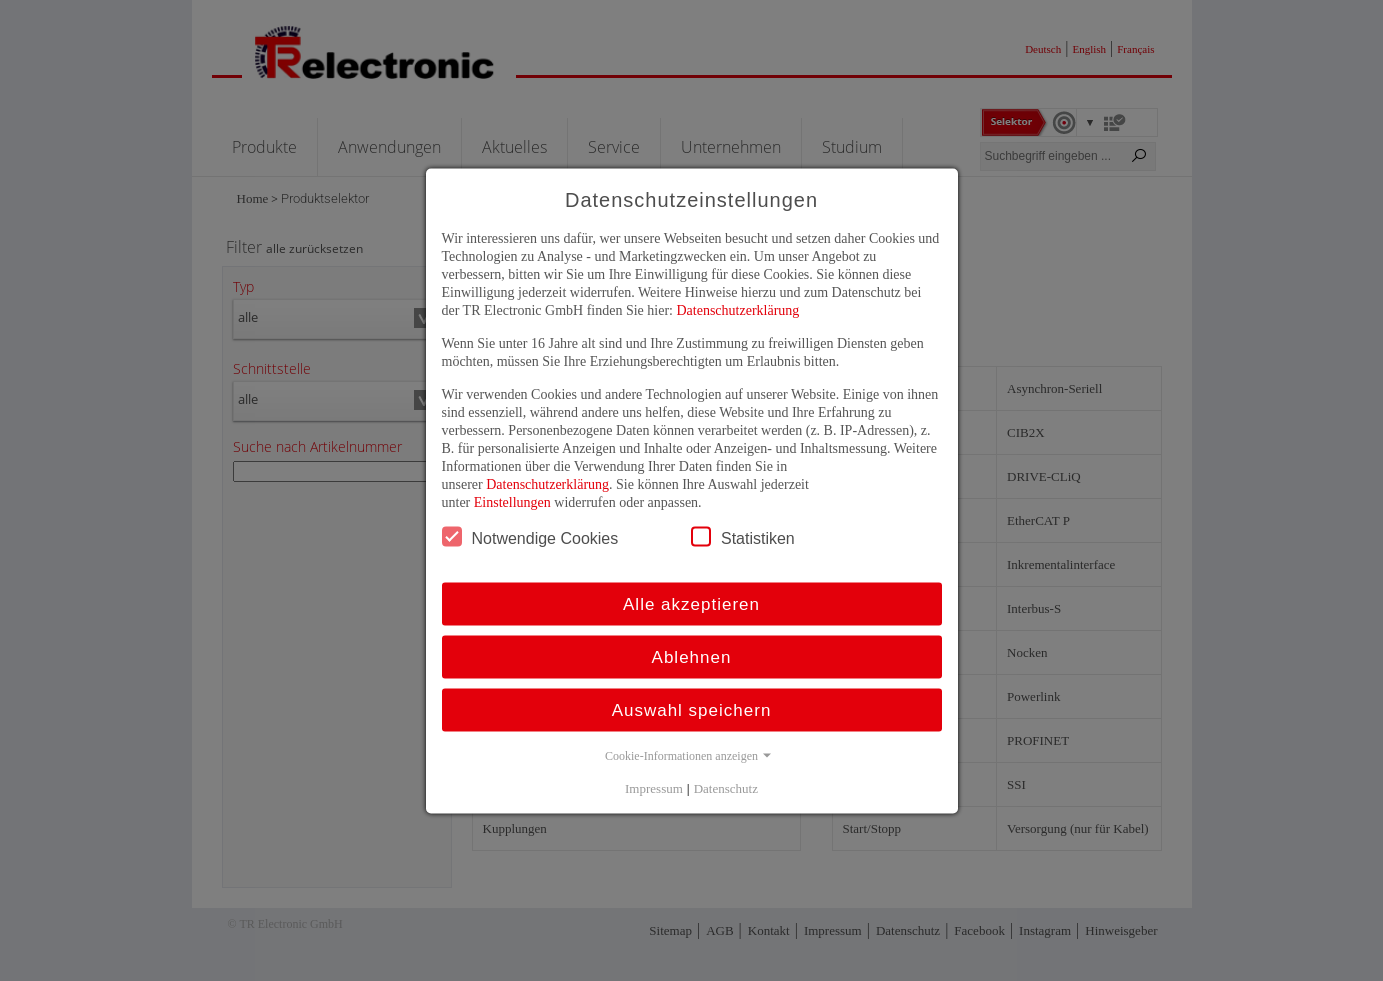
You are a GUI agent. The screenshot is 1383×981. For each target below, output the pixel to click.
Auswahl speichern (692, 709)
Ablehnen (692, 656)
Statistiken (743, 536)
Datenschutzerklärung (737, 309)
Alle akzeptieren (691, 603)
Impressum (654, 787)
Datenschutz (726, 787)
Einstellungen (512, 501)
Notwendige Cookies (530, 536)
